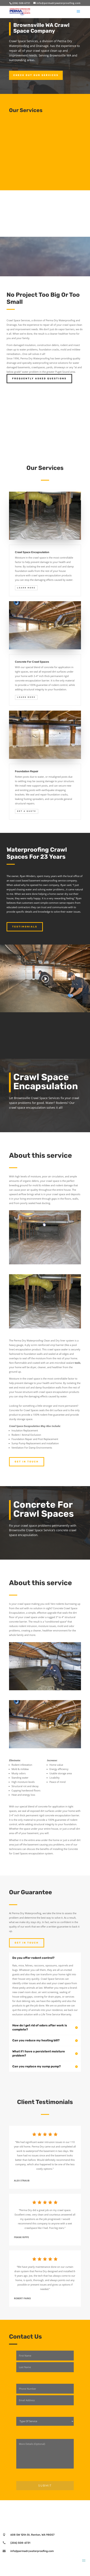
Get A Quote (26, 811)
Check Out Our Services (35, 75)
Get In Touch (27, 1461)
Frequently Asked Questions (39, 378)
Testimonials (24, 926)
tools (77, 1362)
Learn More (26, 588)
